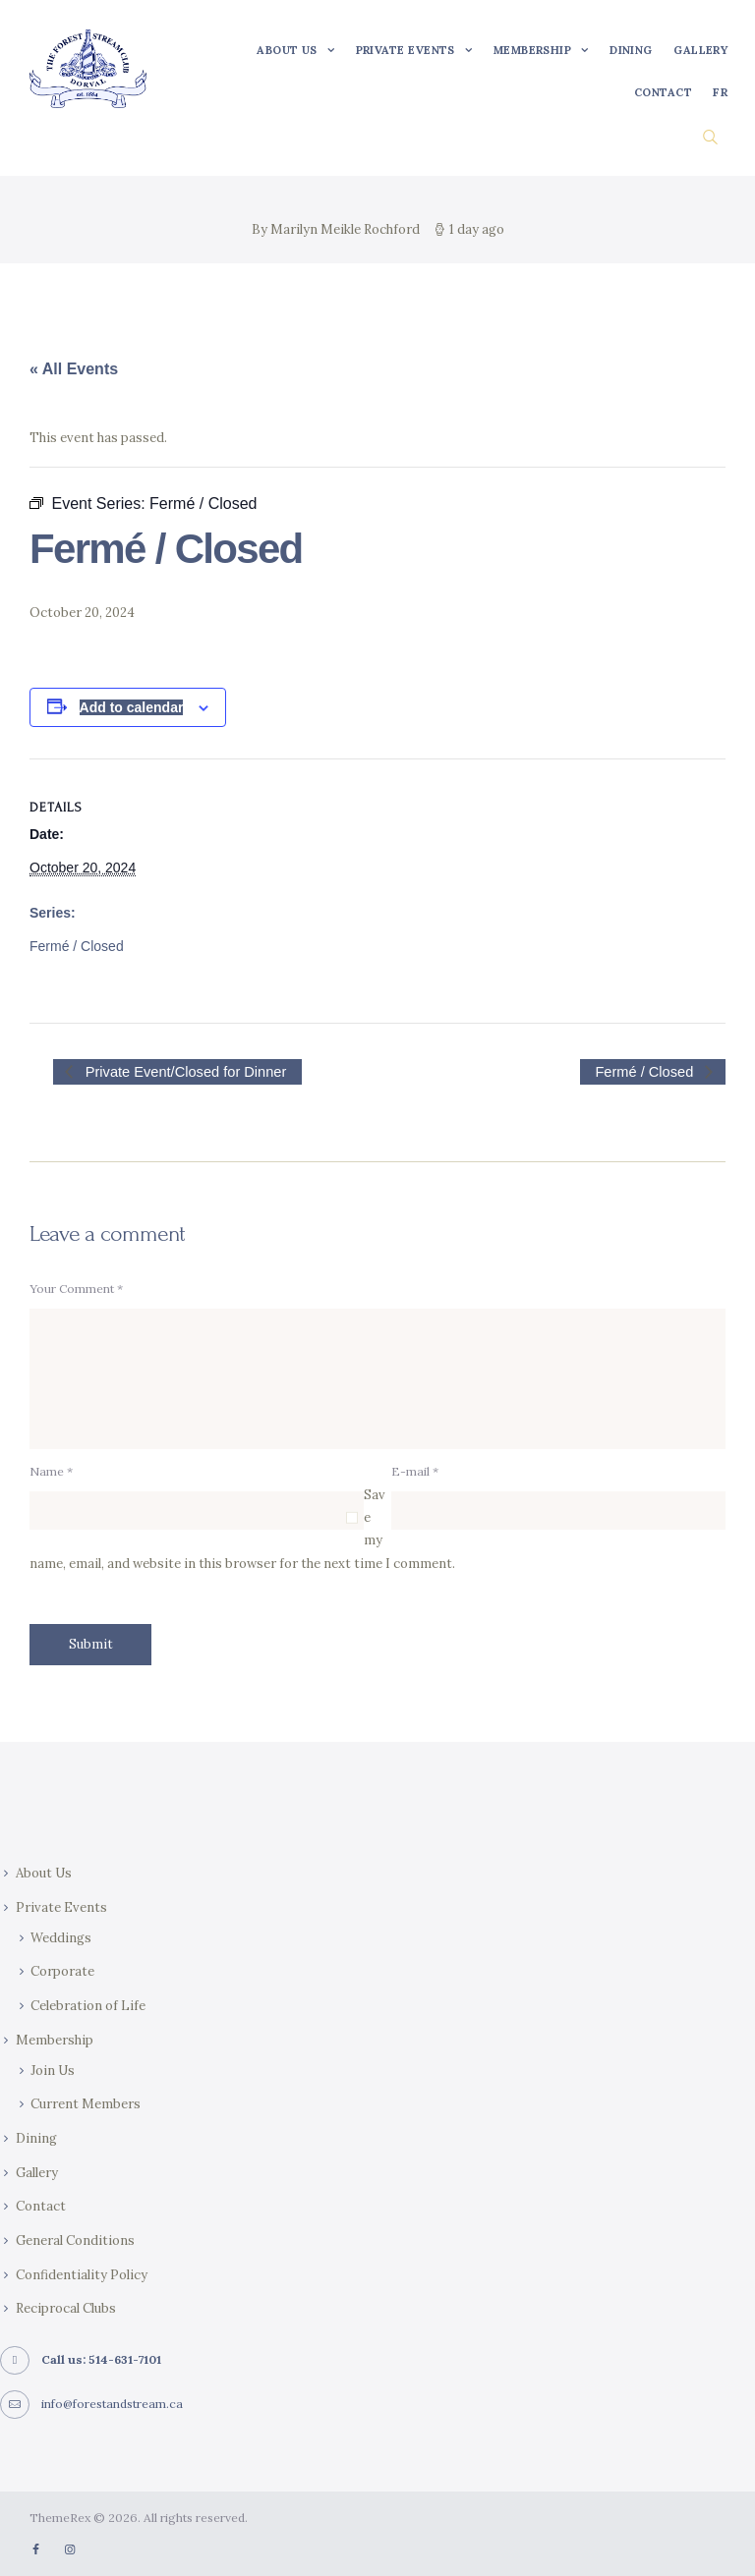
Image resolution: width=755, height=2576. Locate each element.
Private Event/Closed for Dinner (184, 1071)
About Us (44, 1873)
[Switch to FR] (720, 93)
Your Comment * (76, 1288)
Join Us (52, 2070)
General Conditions (75, 2240)
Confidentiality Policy (81, 2275)
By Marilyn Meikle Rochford (337, 229)
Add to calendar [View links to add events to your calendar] (132, 707)
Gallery (37, 2172)
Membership (54, 2040)
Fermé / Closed (76, 945)
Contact (41, 2207)
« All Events (73, 369)
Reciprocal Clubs (66, 2309)
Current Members (85, 2105)
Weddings (60, 1938)
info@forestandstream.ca (112, 2403)
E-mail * (414, 1472)
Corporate (62, 1972)
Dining (36, 2138)
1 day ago (476, 229)
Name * (51, 1472)
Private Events (61, 1907)
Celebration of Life (87, 2005)
